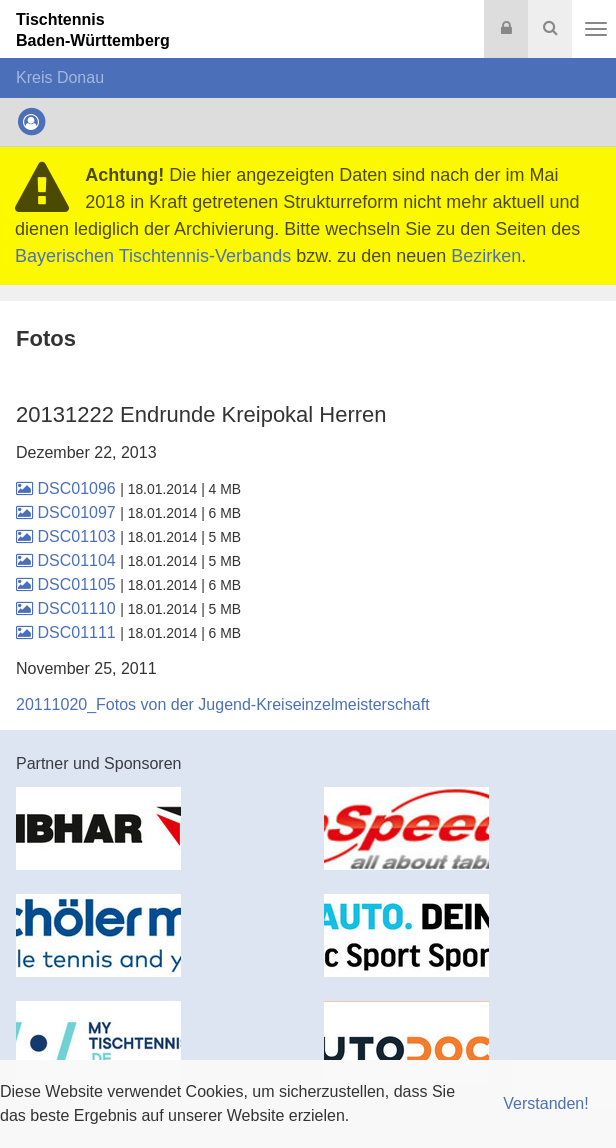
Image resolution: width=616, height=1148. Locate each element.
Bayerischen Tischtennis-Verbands (153, 256)
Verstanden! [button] (545, 1103)
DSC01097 (68, 512)
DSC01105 (68, 584)
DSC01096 (68, 488)
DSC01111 (68, 632)
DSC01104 (68, 560)
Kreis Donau (60, 77)
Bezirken (486, 256)
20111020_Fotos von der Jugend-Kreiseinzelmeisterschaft (223, 704)
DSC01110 (68, 608)
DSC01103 (68, 536)
